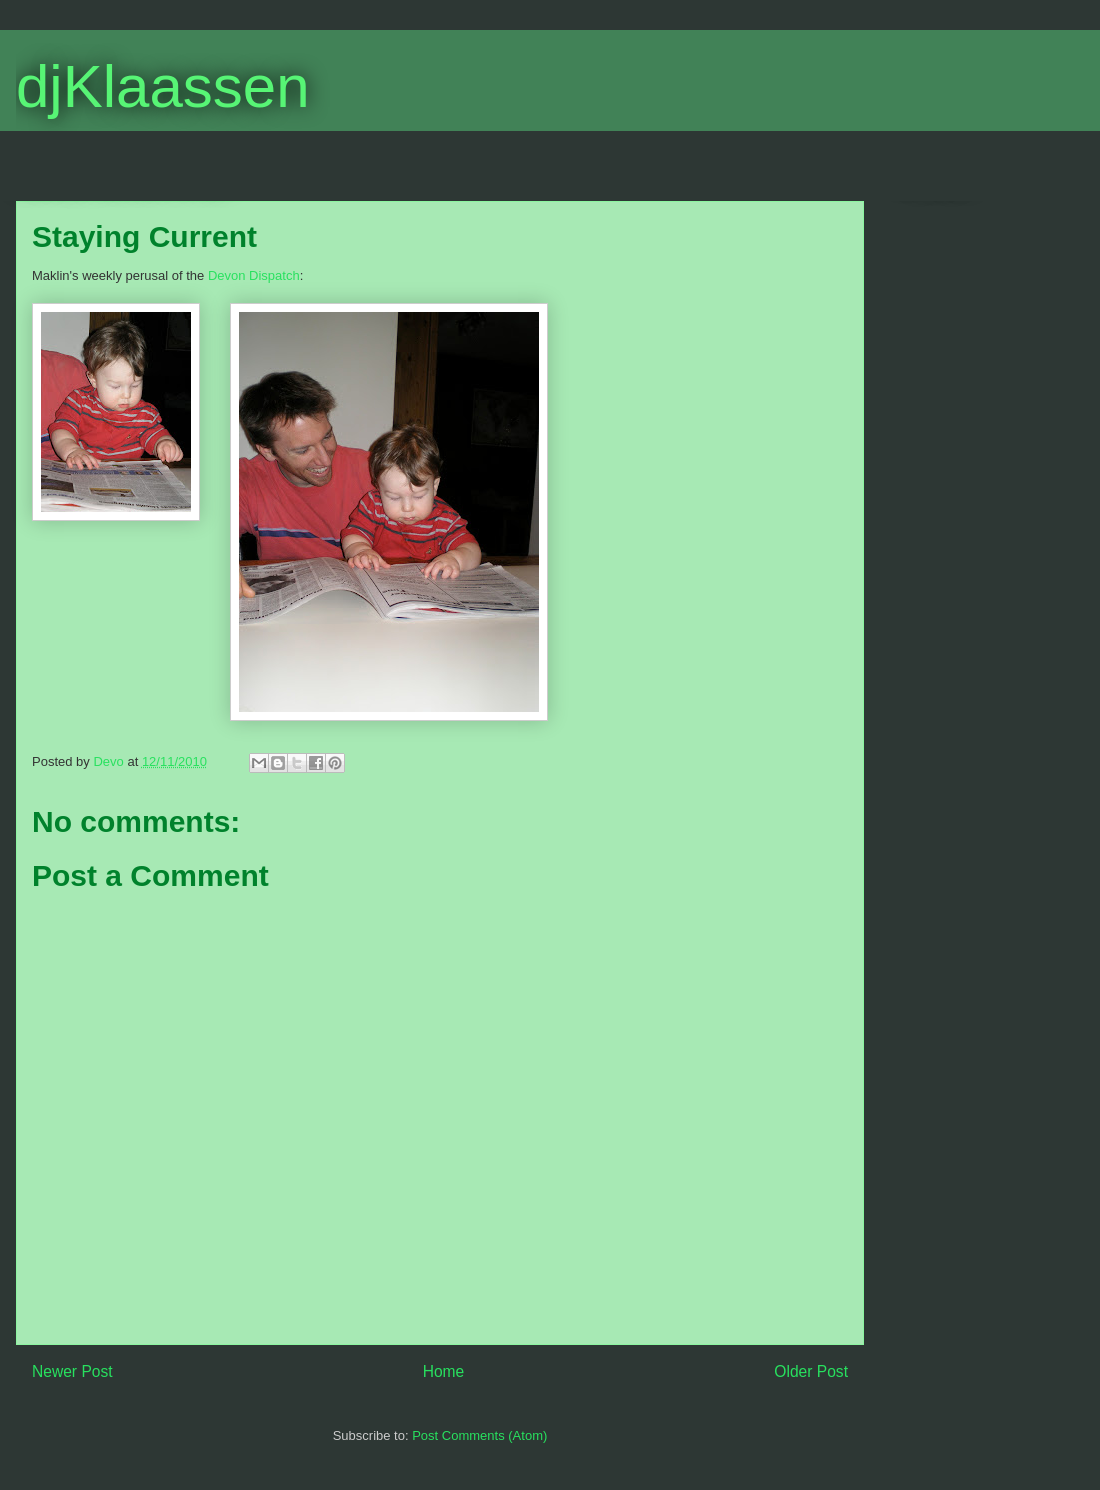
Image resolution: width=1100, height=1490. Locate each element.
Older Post (811, 1371)
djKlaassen (163, 86)
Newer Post (72, 1371)
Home (444, 1371)
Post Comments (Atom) (479, 1435)
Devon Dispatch (254, 275)
